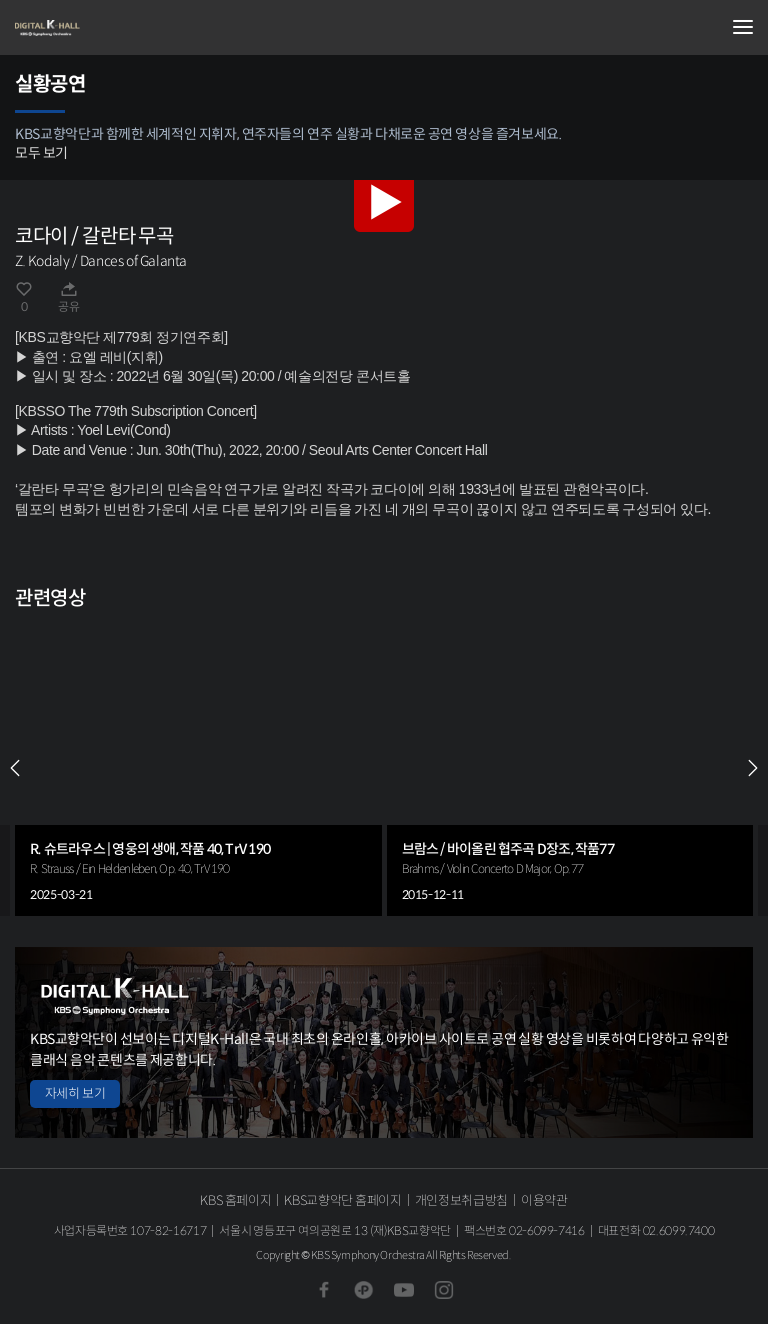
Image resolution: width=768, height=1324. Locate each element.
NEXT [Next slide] (753, 768)
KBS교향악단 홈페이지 (342, 1200)
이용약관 (544, 1200)
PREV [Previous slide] (15, 768)
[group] (198, 768)
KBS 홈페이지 (235, 1200)
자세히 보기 (75, 1093)
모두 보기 (41, 153)
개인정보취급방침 (461, 1200)
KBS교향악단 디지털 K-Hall (115, 28)
